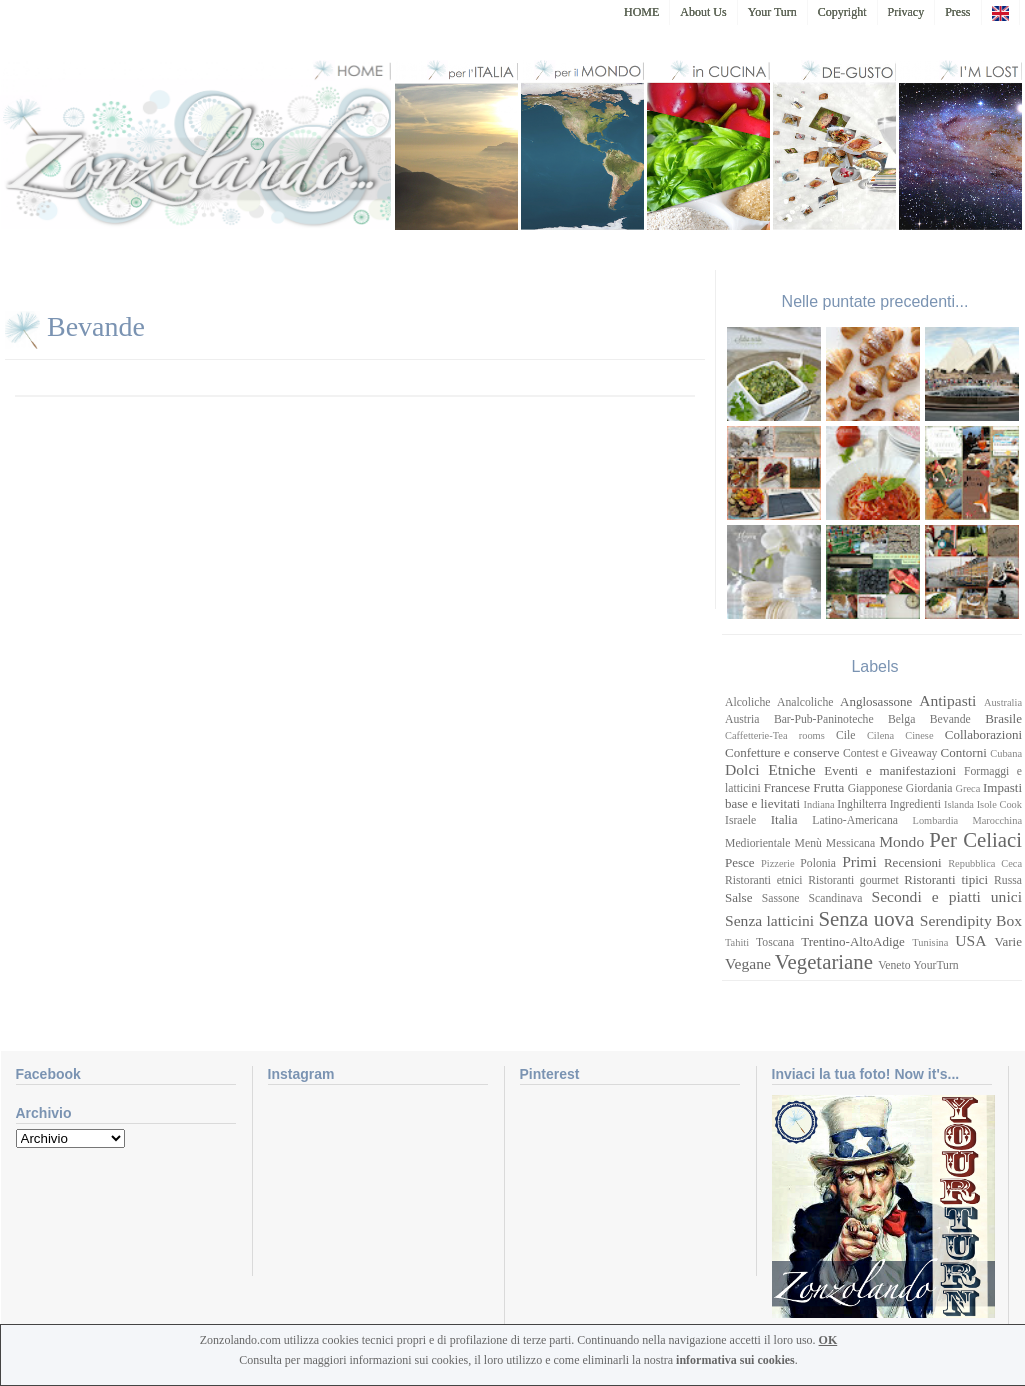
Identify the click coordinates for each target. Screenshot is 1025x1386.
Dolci (742, 769)
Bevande (96, 326)
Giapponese (875, 788)
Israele (740, 820)
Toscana (775, 942)
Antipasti (947, 700)
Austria (742, 719)
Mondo (901, 841)
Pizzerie (777, 863)
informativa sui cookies (735, 1360)
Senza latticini (769, 920)
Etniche (792, 769)
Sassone (781, 898)
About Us (703, 12)
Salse (738, 897)
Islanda (959, 804)
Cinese (919, 735)
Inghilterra (861, 804)
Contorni (964, 752)
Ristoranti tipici (946, 879)
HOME (641, 12)
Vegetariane (824, 961)
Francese (787, 787)
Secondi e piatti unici (947, 896)
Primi (859, 861)
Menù (808, 843)
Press (957, 12)
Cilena (880, 735)
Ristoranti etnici (764, 880)
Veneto (894, 965)
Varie (1008, 941)
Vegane (748, 963)
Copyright (842, 12)
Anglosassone (876, 701)
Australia (1003, 702)
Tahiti (737, 942)
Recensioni (913, 862)
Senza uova (866, 918)
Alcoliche (747, 702)
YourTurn (936, 965)
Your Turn (772, 12)
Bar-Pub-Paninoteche (824, 719)
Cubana (1006, 753)
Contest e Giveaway (890, 753)
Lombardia (936, 820)
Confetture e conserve (782, 752)
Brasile (1003, 718)
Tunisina (930, 942)
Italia (784, 819)
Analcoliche (805, 702)
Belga (901, 719)
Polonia (818, 863)
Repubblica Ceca (985, 863)
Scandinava (836, 898)
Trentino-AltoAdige (853, 941)
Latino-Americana (855, 820)
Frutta (828, 787)
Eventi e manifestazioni (890, 770)
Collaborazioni (983, 734)
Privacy (906, 12)
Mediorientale (758, 843)
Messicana (850, 843)
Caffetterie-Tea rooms (775, 735)
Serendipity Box (971, 920)
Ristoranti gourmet (853, 880)
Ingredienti (915, 804)
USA (970, 940)
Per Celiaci (975, 839)
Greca (968, 788)
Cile (845, 735)
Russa (1008, 880)
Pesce (740, 862)
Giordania (929, 788)
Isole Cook (999, 804)
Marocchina (997, 820)
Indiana (819, 804)
